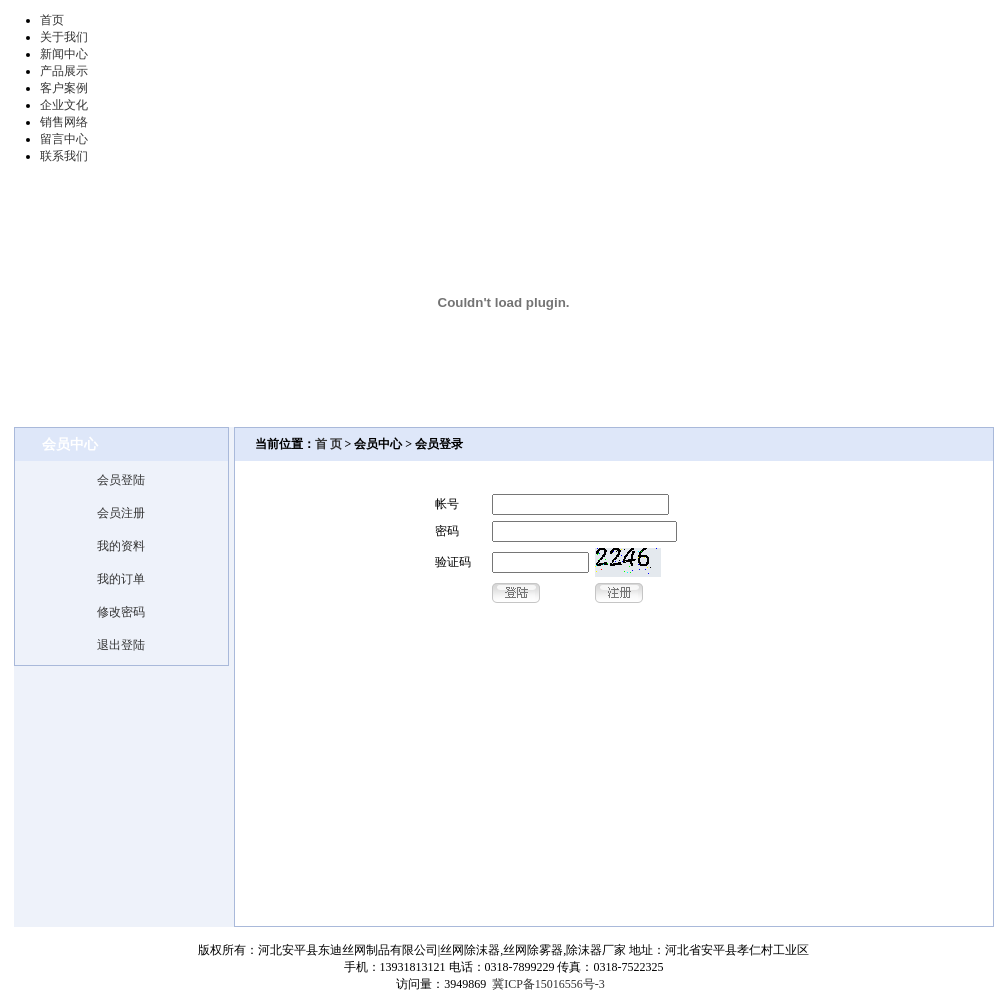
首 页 (328, 444)
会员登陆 (121, 480)
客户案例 (64, 88)
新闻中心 (64, 54)
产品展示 (64, 71)
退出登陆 (121, 645)
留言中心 (64, 139)
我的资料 (121, 546)
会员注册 (121, 513)
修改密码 (121, 612)
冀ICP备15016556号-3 (548, 984)
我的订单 (121, 579)
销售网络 (64, 122)
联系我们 (64, 156)
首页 (52, 20)
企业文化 (64, 105)
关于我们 (64, 37)
